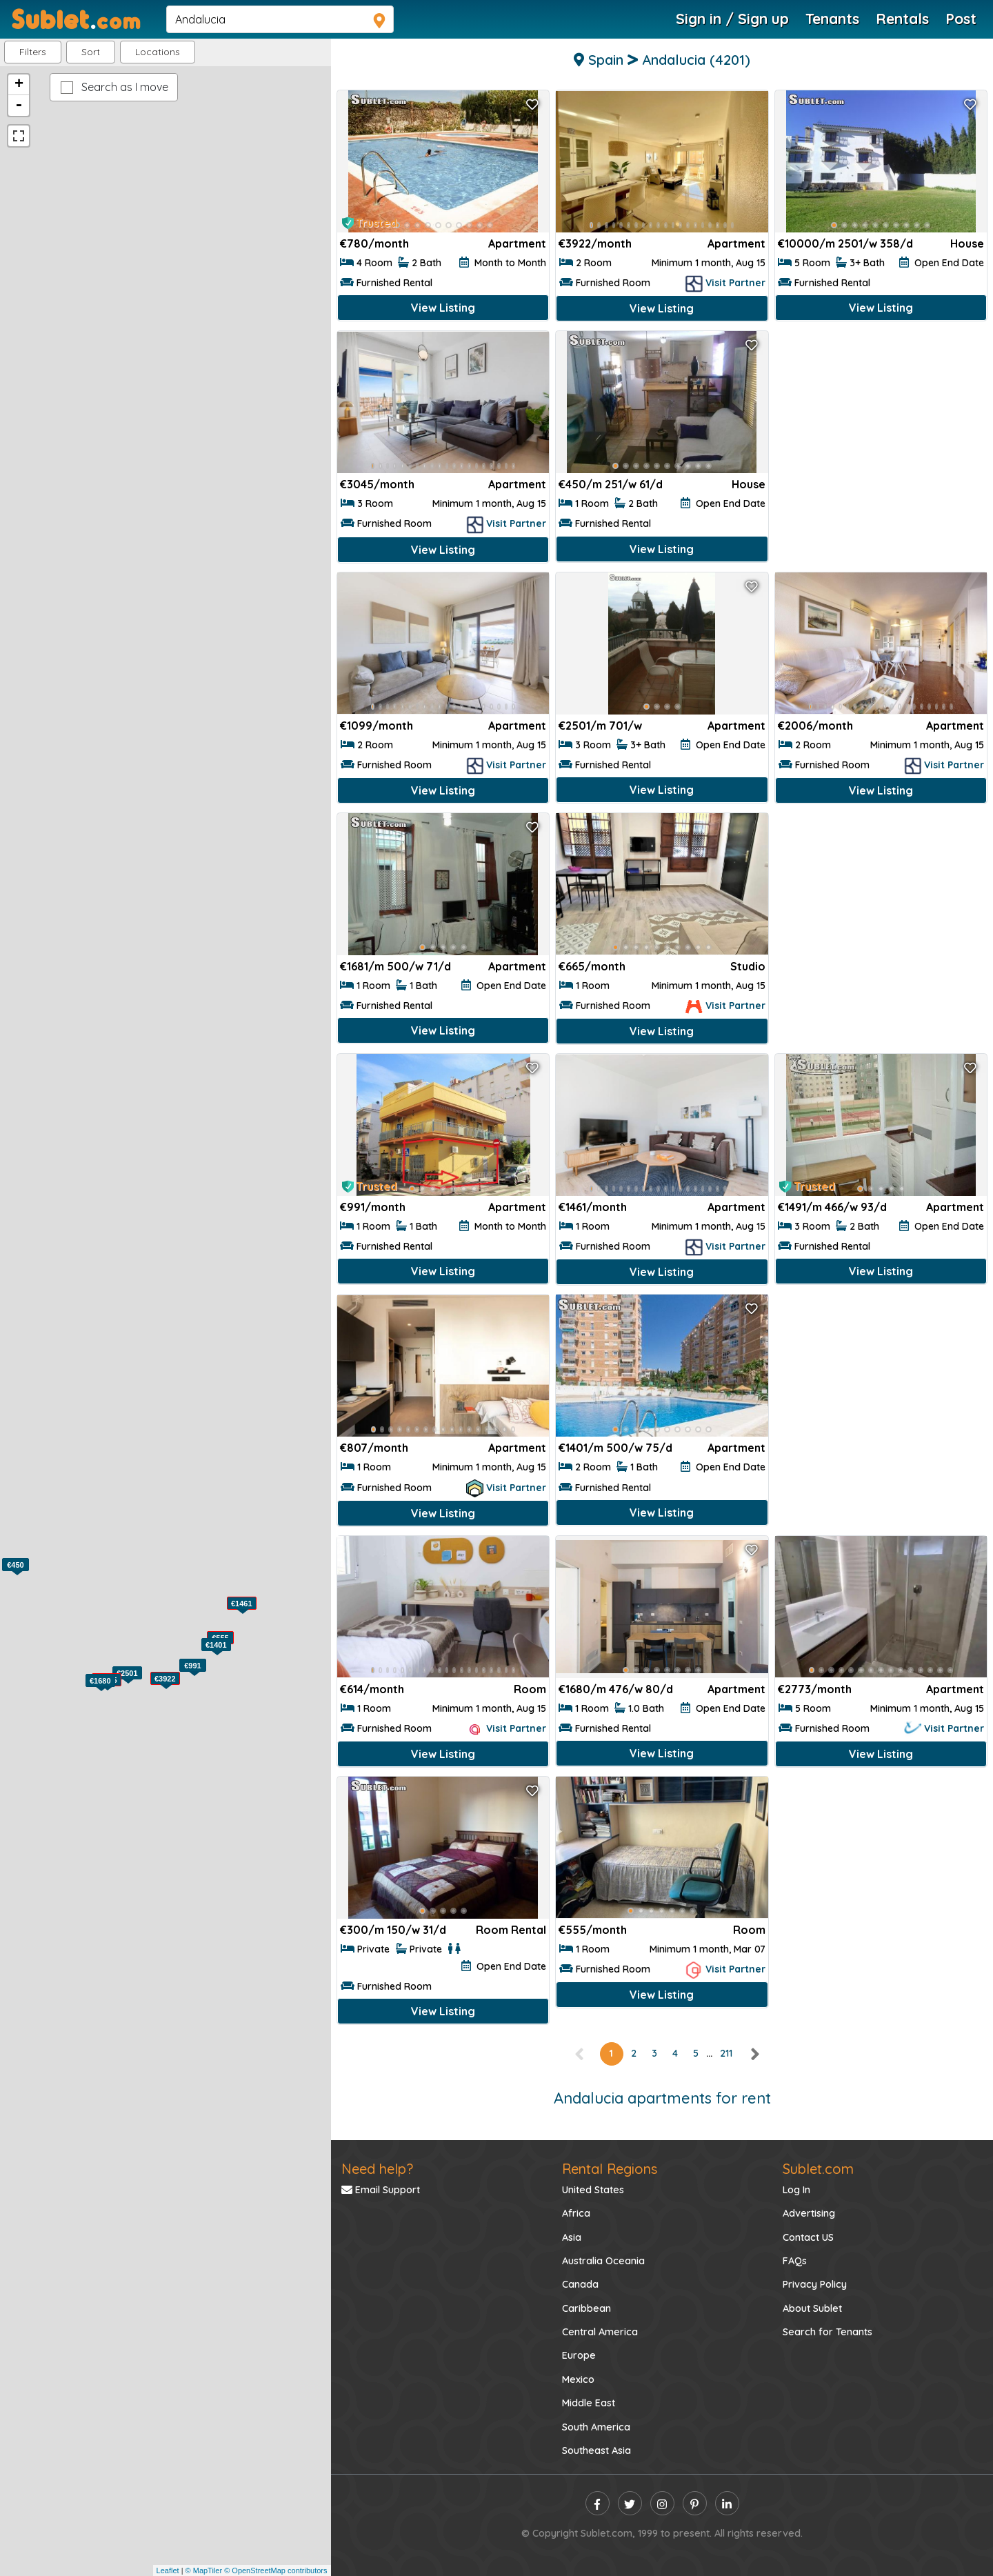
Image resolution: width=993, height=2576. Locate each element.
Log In (796, 2190)
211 (726, 2053)
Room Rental (511, 1930)
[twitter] (630, 2503)
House (967, 243)
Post (960, 19)
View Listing (443, 307)
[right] (754, 2053)
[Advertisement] (881, 426)
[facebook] (597, 2503)
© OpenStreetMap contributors (275, 2570)
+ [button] (18, 84)
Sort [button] (90, 52)
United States (593, 2190)
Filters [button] (32, 52)
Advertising (809, 2213)
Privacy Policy (815, 2284)
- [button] (18, 105)
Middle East (588, 2403)
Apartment (517, 243)
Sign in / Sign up (732, 19)
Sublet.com (818, 2168)
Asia (571, 2237)
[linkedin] (727, 2503)
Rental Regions (609, 2168)
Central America (600, 2332)
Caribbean (586, 2308)
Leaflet (168, 2570)
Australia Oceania (603, 2261)
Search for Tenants (827, 2332)
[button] (157, 52)
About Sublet (812, 2308)
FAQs (795, 2261)
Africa (576, 2213)
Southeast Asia (596, 2450)
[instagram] (662, 2503)
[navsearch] (280, 19)
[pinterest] (695, 2503)
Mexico (578, 2379)
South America (596, 2427)
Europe (579, 2355)
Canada (580, 2284)
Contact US (808, 2237)
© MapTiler (204, 2570)
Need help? (377, 2168)
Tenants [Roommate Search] (832, 19)
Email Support (380, 2190)
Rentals (902, 19)
